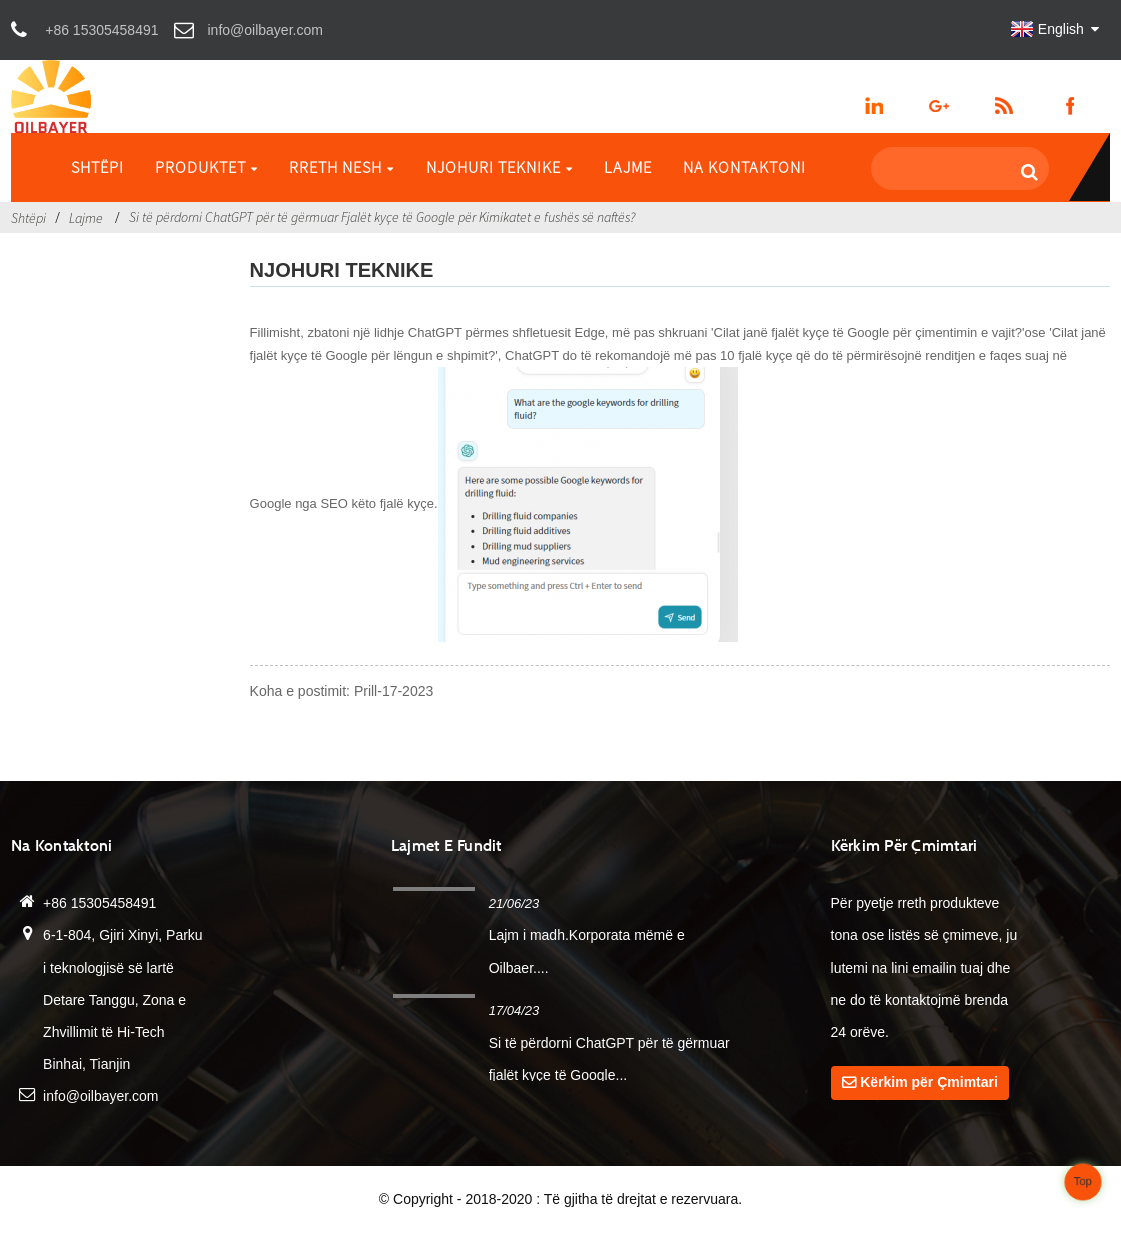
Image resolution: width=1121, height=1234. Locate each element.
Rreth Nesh (341, 167)
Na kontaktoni (744, 167)
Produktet (206, 167)
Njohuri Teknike (499, 167)
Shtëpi (97, 167)
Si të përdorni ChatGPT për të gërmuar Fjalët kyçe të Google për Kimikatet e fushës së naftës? (382, 217)
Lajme (628, 167)
